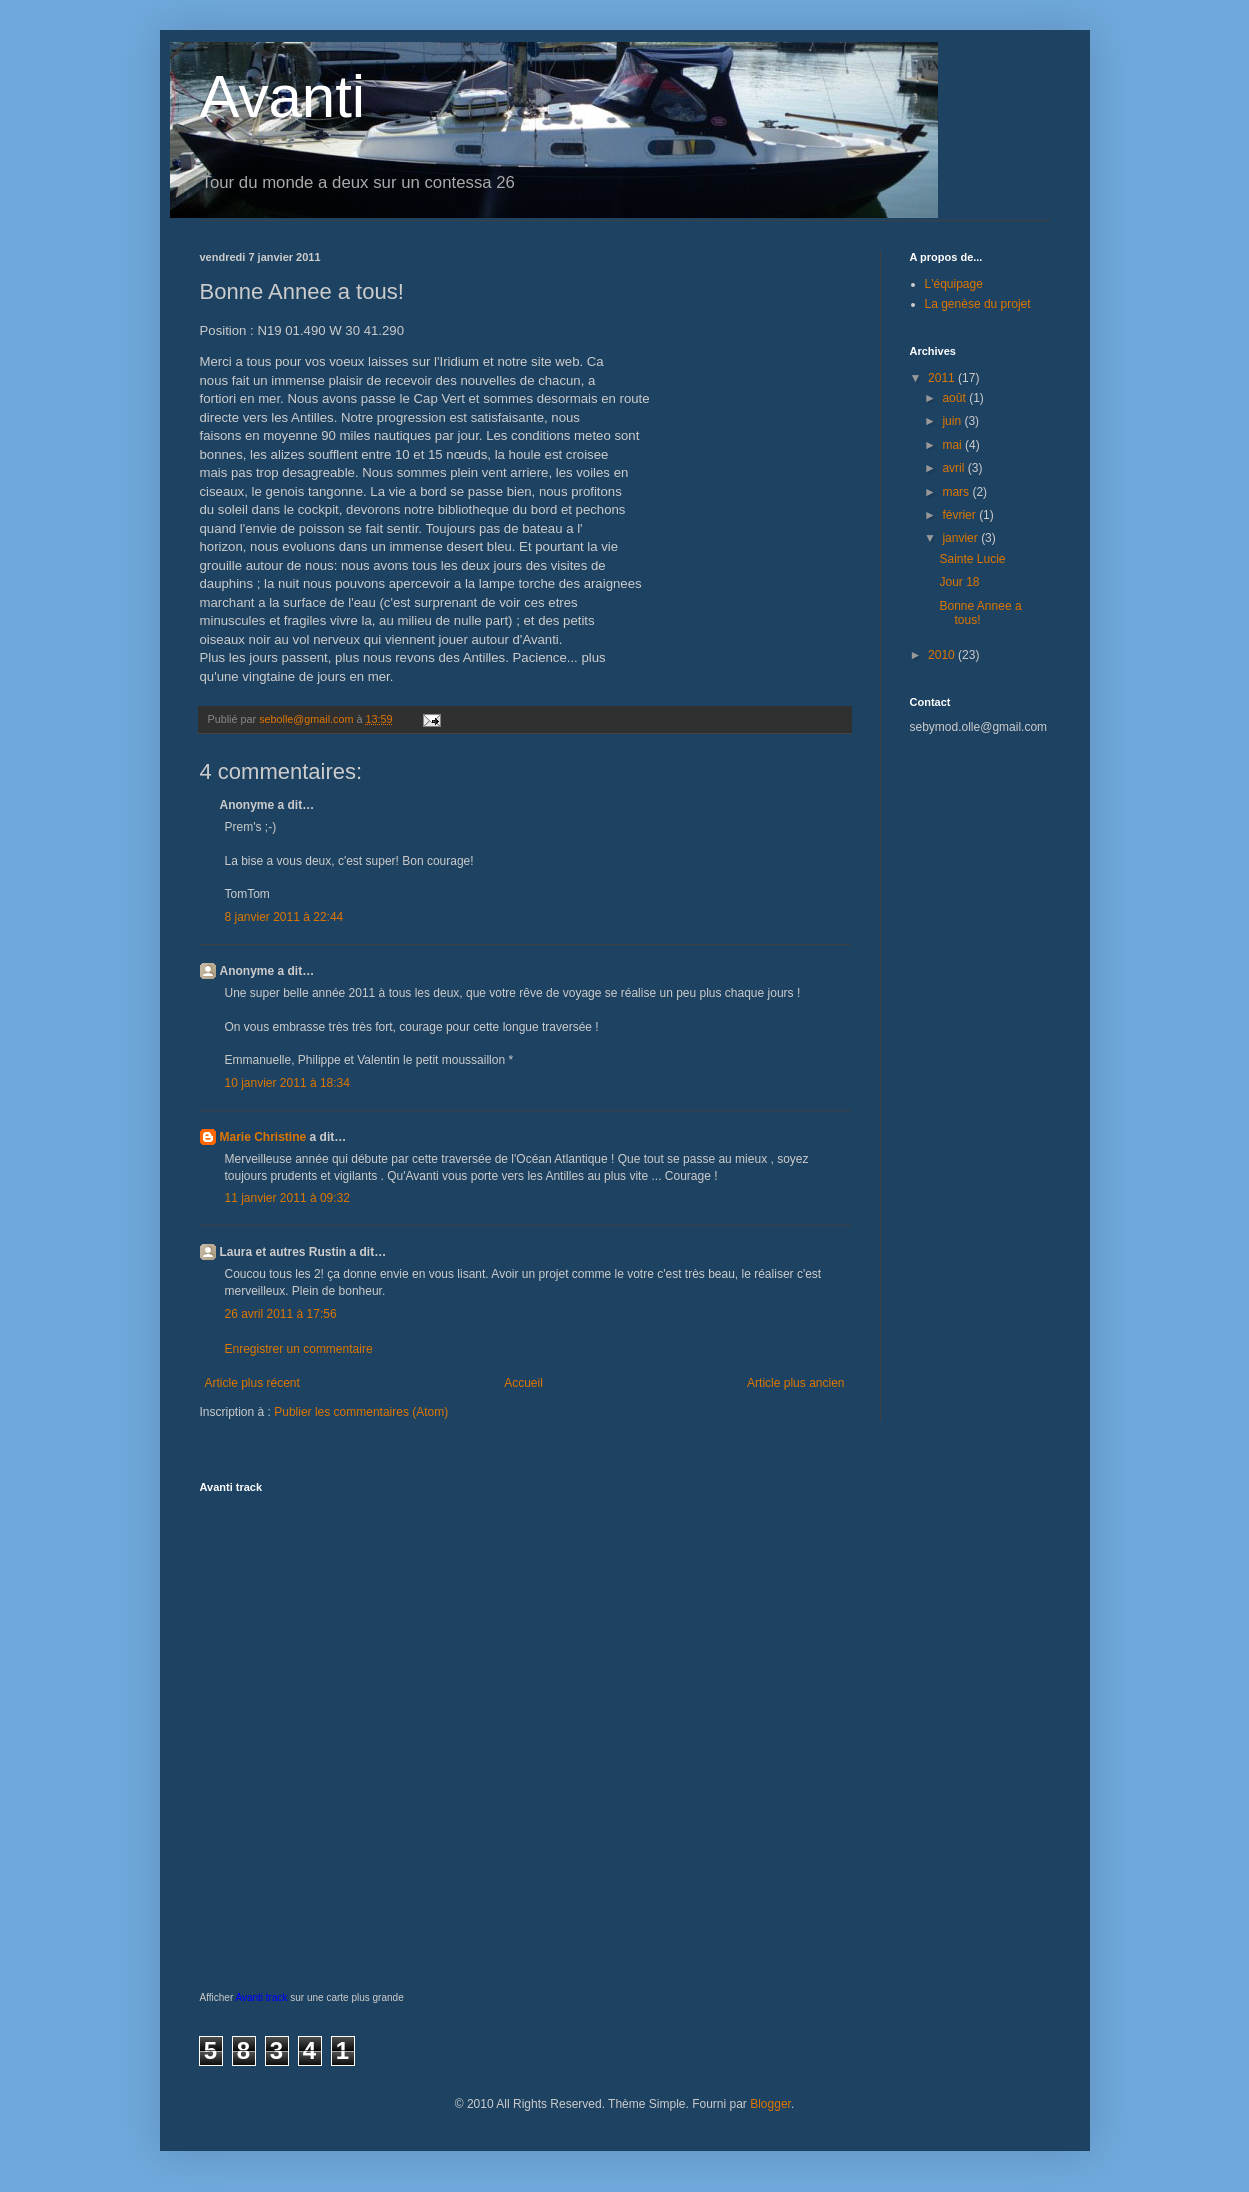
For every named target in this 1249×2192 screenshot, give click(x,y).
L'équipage (954, 284)
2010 (943, 655)
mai (953, 445)
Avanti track (261, 1997)
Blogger (770, 2104)
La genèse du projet (978, 304)
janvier (961, 538)
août (955, 398)
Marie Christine (263, 1137)
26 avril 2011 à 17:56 (281, 1314)
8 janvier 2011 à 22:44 (284, 917)
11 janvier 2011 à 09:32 (287, 1198)
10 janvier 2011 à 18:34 (287, 1083)
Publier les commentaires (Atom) (361, 1412)
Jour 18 (959, 582)
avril (954, 468)
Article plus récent (252, 1383)
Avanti (283, 96)
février (960, 515)
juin (953, 421)
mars (957, 492)
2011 (943, 378)
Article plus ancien (795, 1383)
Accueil (523, 1383)
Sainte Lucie (972, 559)
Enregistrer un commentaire (299, 1349)
